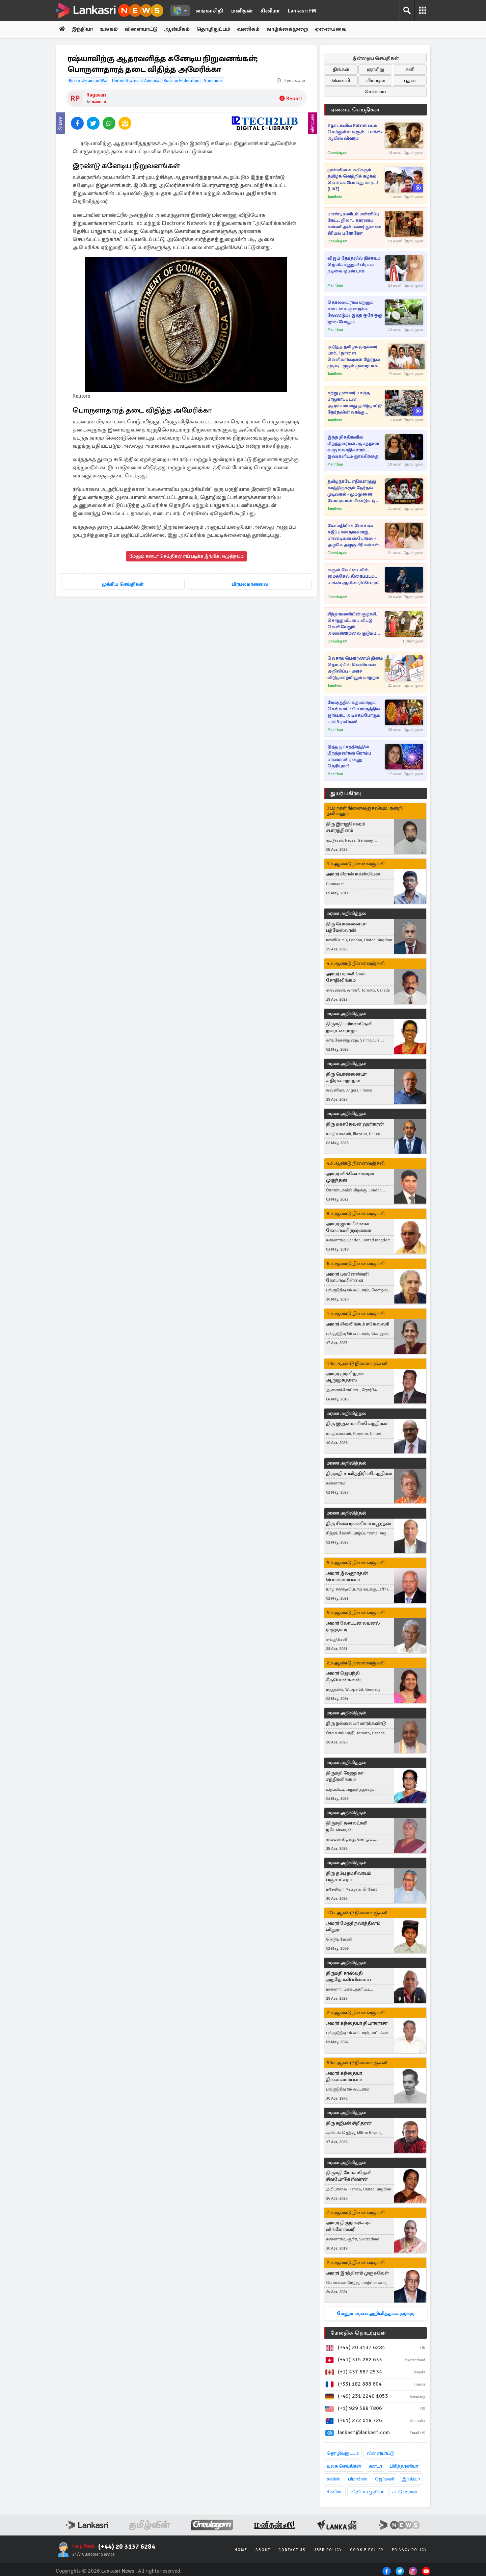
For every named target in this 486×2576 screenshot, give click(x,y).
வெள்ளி (341, 80)
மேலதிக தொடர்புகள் (358, 2333)
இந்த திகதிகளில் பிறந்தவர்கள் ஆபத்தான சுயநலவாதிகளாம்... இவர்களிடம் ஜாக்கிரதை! (353, 447)
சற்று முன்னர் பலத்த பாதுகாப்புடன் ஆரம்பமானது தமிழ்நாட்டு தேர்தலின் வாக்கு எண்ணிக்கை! (354, 403)
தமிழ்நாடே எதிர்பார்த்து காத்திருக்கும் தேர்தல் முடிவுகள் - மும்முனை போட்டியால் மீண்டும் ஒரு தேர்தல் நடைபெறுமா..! (353, 491)
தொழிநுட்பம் (215, 29)
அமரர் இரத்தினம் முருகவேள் (357, 2273)
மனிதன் (241, 10)
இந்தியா (83, 29)
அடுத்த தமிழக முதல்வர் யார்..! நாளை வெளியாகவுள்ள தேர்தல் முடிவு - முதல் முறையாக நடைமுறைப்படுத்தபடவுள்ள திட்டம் (356, 356)
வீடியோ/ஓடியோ (367, 2492)
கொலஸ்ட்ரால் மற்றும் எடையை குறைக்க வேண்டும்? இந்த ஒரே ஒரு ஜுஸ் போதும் (354, 312)
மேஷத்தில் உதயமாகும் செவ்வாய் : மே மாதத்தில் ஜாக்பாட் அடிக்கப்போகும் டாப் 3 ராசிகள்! (353, 712)
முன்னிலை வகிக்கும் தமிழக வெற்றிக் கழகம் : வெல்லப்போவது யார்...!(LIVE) (353, 179)
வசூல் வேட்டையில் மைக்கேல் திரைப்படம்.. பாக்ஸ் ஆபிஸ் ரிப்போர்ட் (353, 576)
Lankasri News (117, 2571)
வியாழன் (375, 80)
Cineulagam (337, 152)
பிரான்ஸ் (357, 2479)
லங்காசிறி (209, 10)
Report (290, 99)
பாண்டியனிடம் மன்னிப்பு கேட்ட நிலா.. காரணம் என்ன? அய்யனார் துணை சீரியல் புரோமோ (354, 223)
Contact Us (291, 2550)
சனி (409, 69)
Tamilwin (334, 197)
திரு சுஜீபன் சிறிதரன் (349, 2123)
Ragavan (96, 94)
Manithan (335, 285)
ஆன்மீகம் (179, 29)
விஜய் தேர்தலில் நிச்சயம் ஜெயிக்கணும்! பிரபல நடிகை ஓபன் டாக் (354, 265)
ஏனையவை (333, 29)
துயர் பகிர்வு (345, 793)
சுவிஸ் (333, 2479)
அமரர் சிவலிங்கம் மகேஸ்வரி (357, 1324)
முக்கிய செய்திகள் (122, 584)
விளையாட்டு (142, 29)
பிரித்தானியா (404, 2466)
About (262, 2550)
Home (241, 2550)
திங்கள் (341, 69)
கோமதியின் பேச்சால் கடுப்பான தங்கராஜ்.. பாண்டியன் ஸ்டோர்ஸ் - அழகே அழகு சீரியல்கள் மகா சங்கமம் (353, 535)
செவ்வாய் (375, 92)
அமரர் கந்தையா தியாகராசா (356, 2023)
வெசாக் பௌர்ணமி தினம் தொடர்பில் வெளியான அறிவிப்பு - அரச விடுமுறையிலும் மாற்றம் (355, 668)
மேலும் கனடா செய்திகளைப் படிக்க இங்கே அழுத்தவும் (186, 556)
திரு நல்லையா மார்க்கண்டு (356, 1723)
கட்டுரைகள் (404, 2492)
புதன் (410, 80)
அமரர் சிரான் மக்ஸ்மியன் (353, 874)
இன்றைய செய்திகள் (375, 58)
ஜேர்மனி (384, 2479)
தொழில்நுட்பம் (343, 2453)
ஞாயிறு (375, 69)
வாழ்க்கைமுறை (289, 29)
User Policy (328, 2550)
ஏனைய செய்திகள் (355, 109)
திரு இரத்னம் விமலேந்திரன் (356, 1424)
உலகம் (110, 29)
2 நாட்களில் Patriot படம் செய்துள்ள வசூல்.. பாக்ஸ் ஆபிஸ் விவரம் (354, 132)
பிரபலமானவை (250, 584)
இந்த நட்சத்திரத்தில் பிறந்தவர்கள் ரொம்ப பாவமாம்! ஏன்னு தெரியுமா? (349, 756)
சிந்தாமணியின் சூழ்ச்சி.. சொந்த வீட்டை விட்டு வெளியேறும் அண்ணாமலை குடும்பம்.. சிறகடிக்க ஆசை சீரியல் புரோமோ (354, 624)
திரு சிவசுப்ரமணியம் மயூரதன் (358, 1523)
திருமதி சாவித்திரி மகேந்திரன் (359, 1473)
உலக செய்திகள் (344, 2466)
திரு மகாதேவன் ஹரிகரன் (355, 1124)
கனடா (98, 102)
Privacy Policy (409, 2550)
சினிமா (270, 10)
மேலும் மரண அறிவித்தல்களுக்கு (375, 2314)
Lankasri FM (302, 10)
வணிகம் (250, 29)
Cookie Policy (367, 2550)
